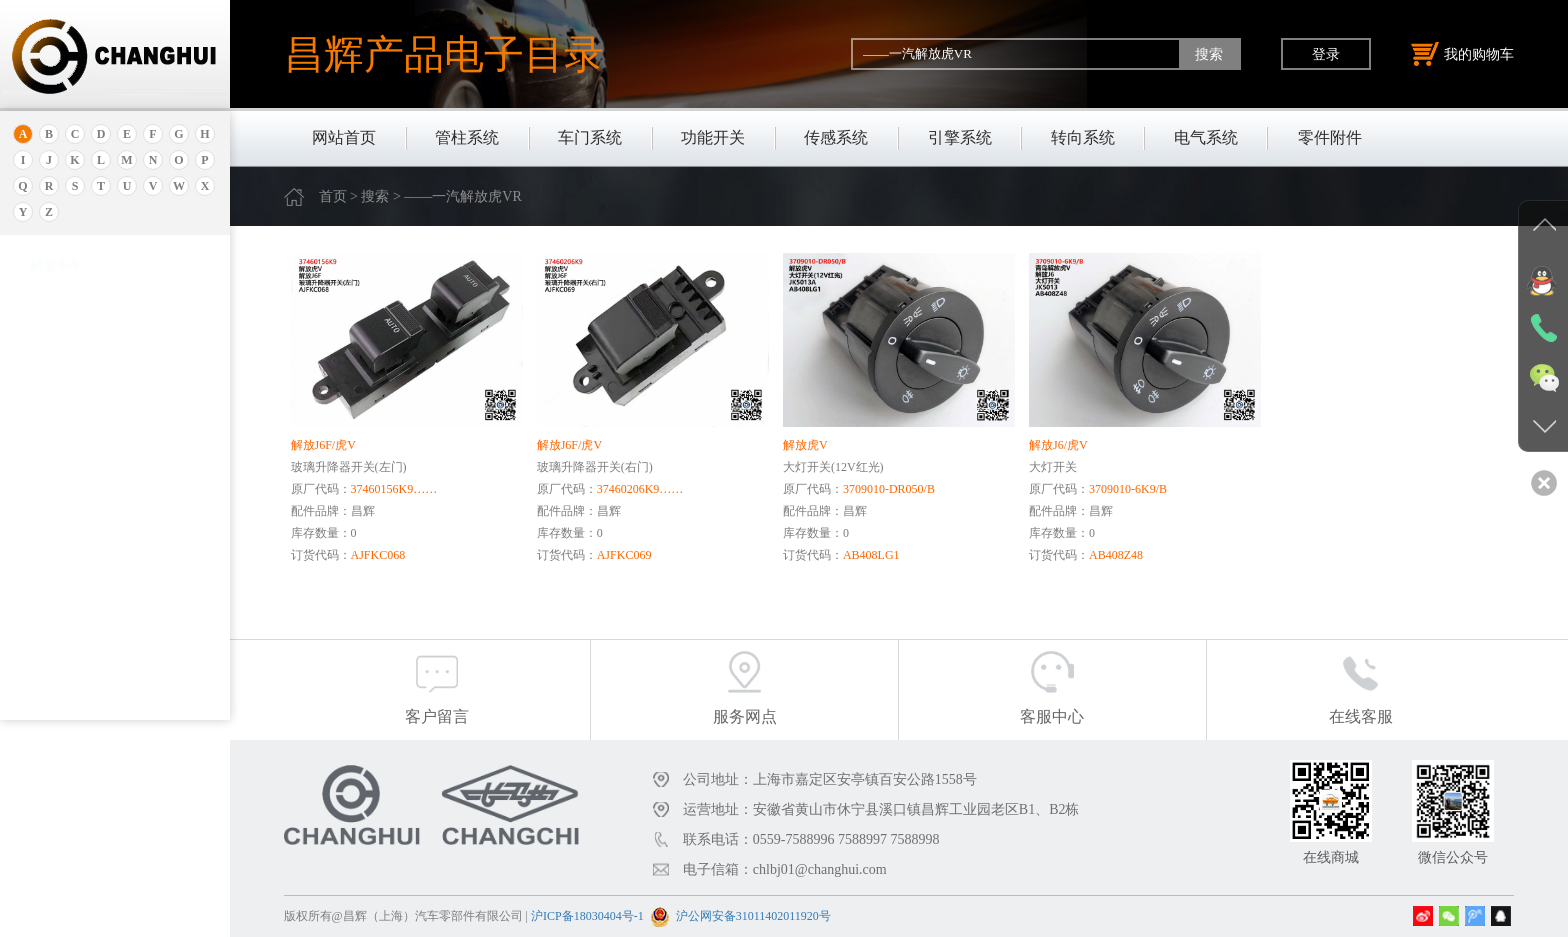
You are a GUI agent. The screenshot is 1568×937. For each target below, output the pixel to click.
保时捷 (49, 428)
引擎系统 (960, 137)
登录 (1326, 54)
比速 (43, 628)
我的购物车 (1463, 54)
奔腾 (43, 578)
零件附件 (1330, 137)
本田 (43, 478)
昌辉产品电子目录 (444, 54)
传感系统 (836, 137)
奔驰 (43, 603)
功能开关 (713, 137)
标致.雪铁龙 (64, 678)
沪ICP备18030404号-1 (587, 916)
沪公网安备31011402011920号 (753, 916)
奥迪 (43, 287)
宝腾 (43, 553)
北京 (43, 403)
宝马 (43, 528)
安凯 (43, 312)
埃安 (43, 337)
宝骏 (43, 503)
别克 (43, 453)
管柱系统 (467, 137)
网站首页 (344, 137)
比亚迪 (49, 653)
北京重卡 (56, 703)
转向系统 (1083, 137)
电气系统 (1206, 137)
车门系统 (590, 137)
